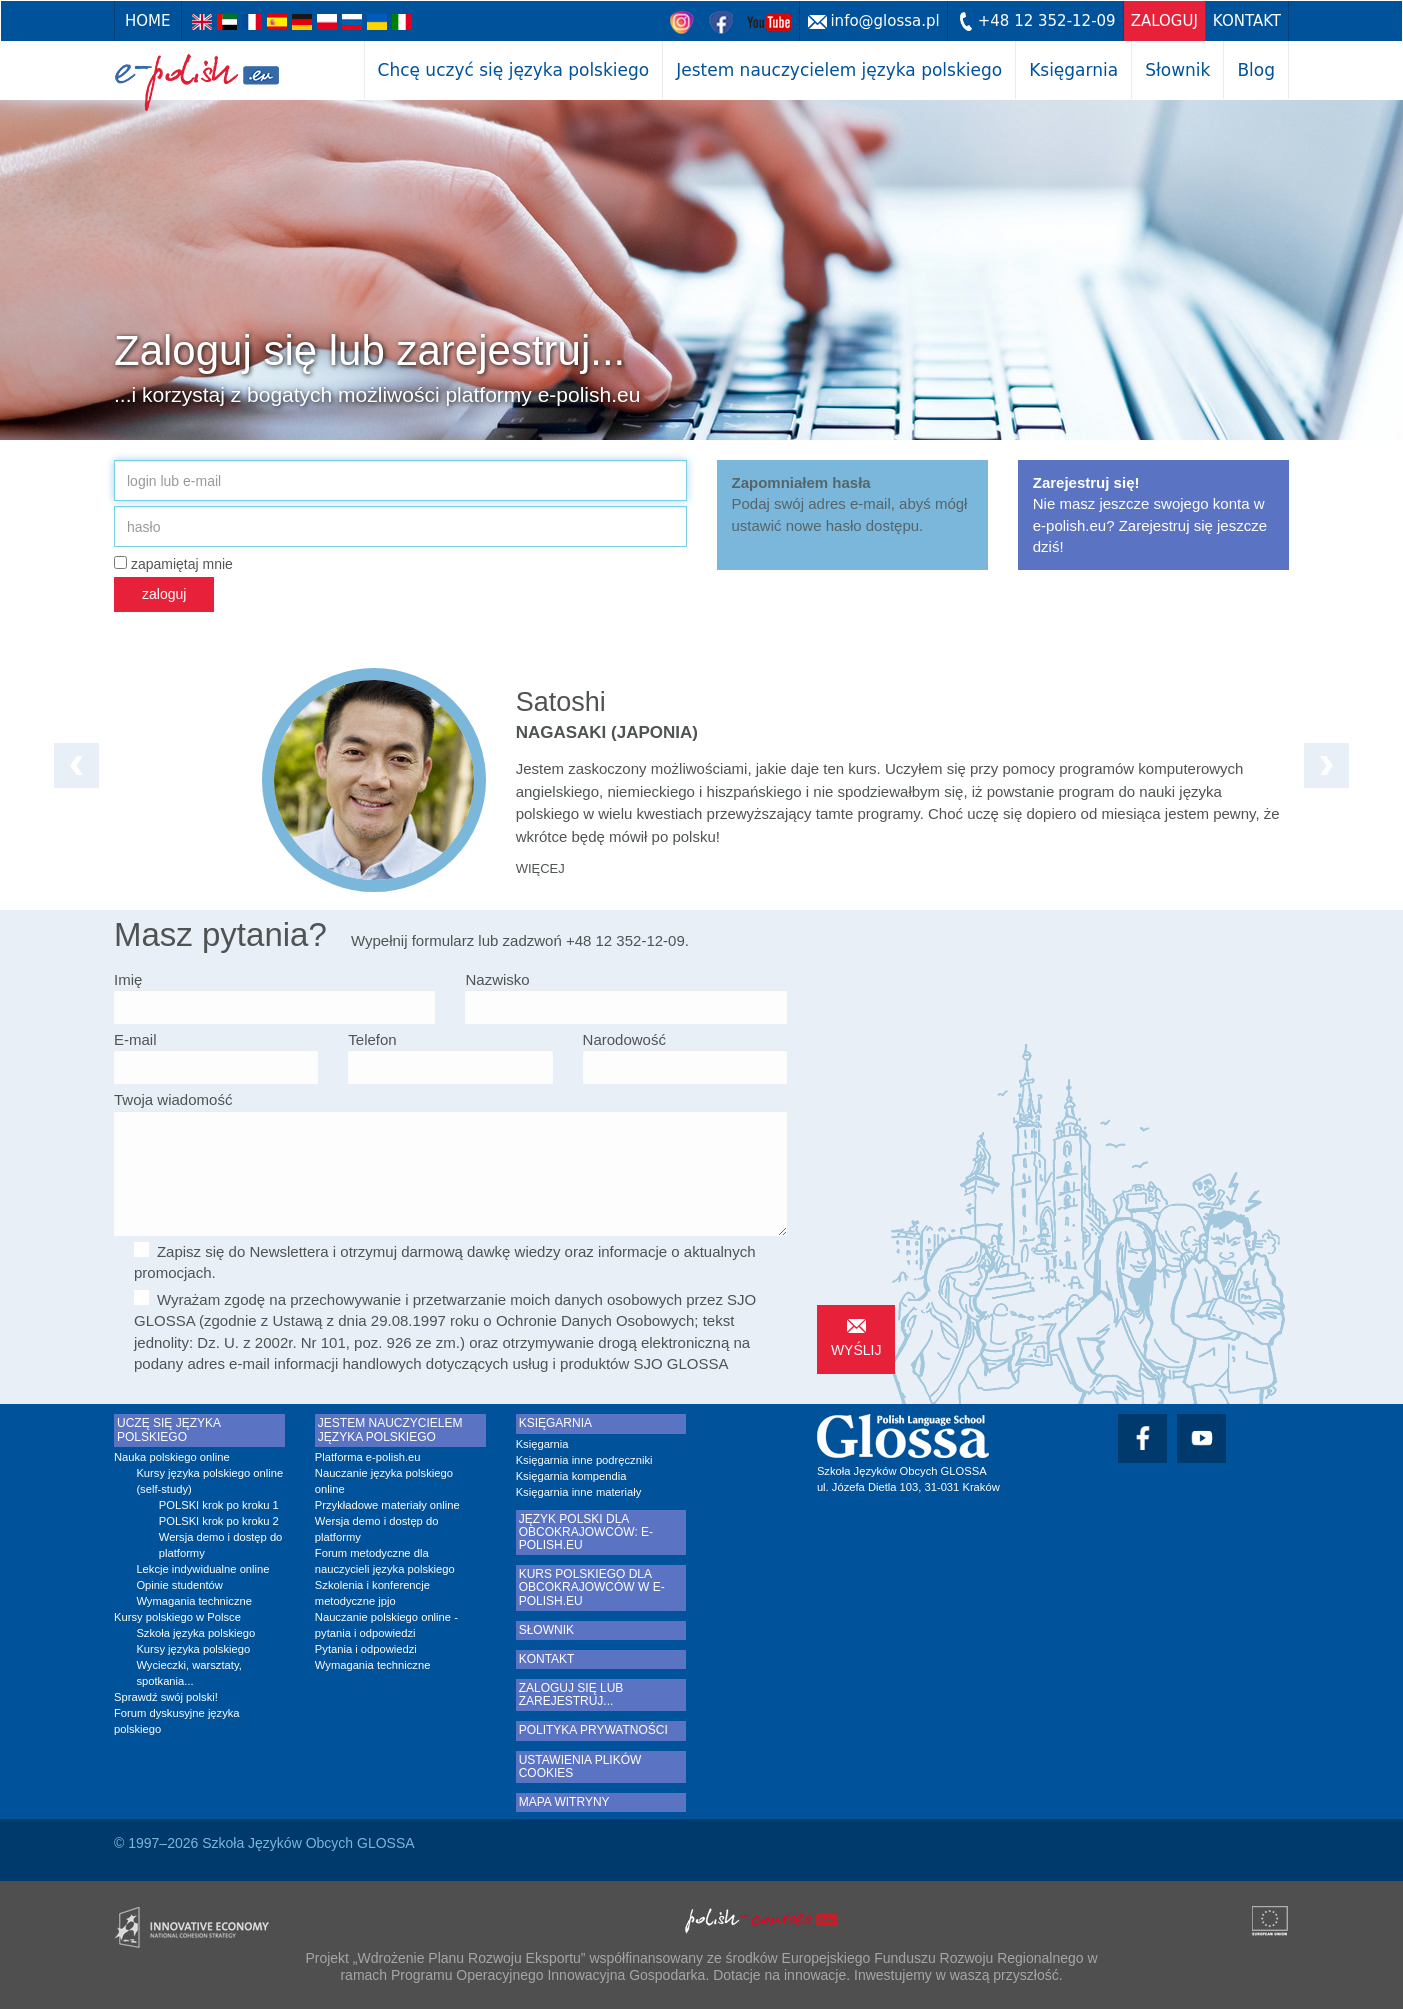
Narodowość (624, 1039)
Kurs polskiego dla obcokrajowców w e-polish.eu (592, 1587)
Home (148, 21)
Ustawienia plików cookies (580, 1767)
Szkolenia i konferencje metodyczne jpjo (372, 1593)
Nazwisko (497, 979)
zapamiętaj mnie (173, 564)
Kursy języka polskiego (193, 1649)
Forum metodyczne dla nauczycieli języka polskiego (385, 1561)
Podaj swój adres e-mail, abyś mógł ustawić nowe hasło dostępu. (850, 504)
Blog (1256, 70)
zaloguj (1164, 21)
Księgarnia (1073, 70)
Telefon (372, 1039)
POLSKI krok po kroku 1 (219, 1505)
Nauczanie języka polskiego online (384, 1481)
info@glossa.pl (884, 21)
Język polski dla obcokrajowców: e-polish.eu (586, 1532)
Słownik (1177, 70)
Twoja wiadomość (173, 1099)
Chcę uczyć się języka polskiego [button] (514, 70)
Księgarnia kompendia (571, 1476)
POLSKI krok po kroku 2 (219, 1521)
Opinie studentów (179, 1585)
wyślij (856, 1350)
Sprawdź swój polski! (166, 1697)
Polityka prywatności (593, 1730)
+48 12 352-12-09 (1047, 21)
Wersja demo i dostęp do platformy (221, 1545)
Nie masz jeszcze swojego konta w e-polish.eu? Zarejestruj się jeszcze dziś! (1150, 514)
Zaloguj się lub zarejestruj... (571, 1695)
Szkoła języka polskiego (195, 1633)
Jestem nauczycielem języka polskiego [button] (839, 70)
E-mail (135, 1039)
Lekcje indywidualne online (202, 1569)
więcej (540, 868)
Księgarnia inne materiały (579, 1492)
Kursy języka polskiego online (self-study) (209, 1481)
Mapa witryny (564, 1802)
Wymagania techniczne (194, 1601)
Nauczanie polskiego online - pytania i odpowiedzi (386, 1625)
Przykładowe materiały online (387, 1505)
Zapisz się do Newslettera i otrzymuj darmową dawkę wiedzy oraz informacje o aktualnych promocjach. (445, 1261)
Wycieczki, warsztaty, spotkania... (188, 1673)
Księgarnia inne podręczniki (584, 1460)
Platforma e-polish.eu (368, 1457)
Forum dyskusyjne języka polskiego (177, 1721)
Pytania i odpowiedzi (366, 1649)
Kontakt (1247, 21)
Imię (128, 979)
